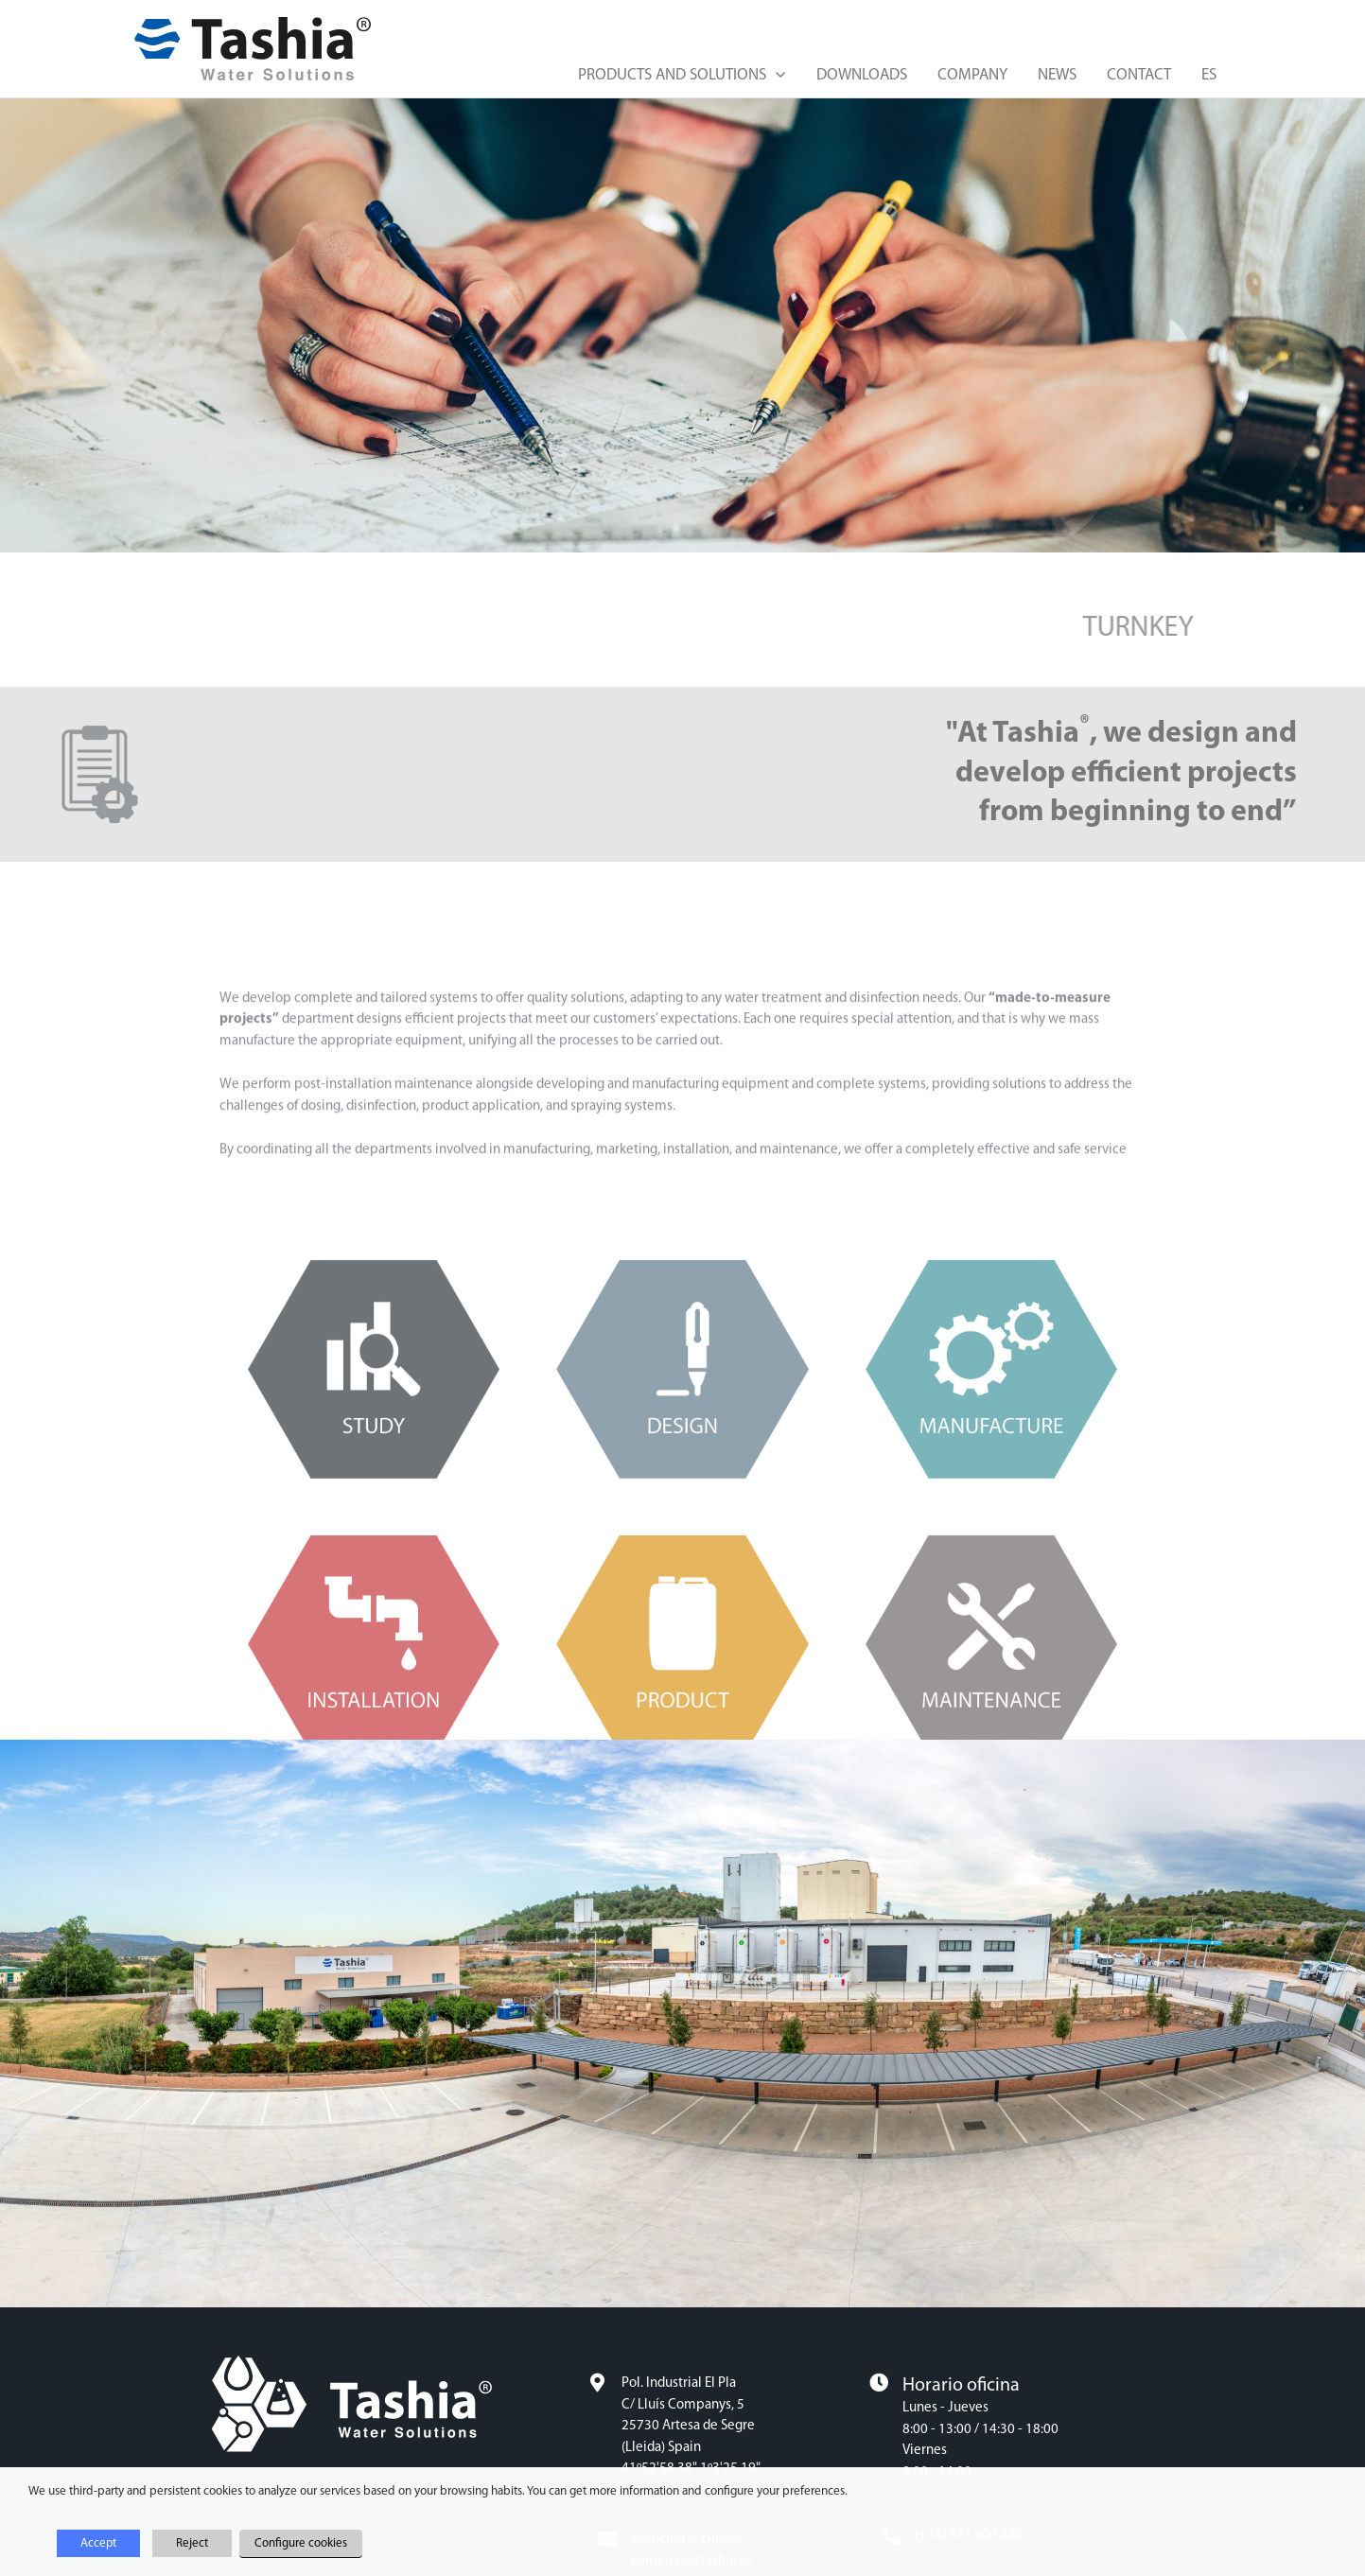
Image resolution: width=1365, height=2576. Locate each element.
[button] (775, 76)
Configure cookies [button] (300, 2543)
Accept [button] (98, 2543)
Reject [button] (192, 2543)
